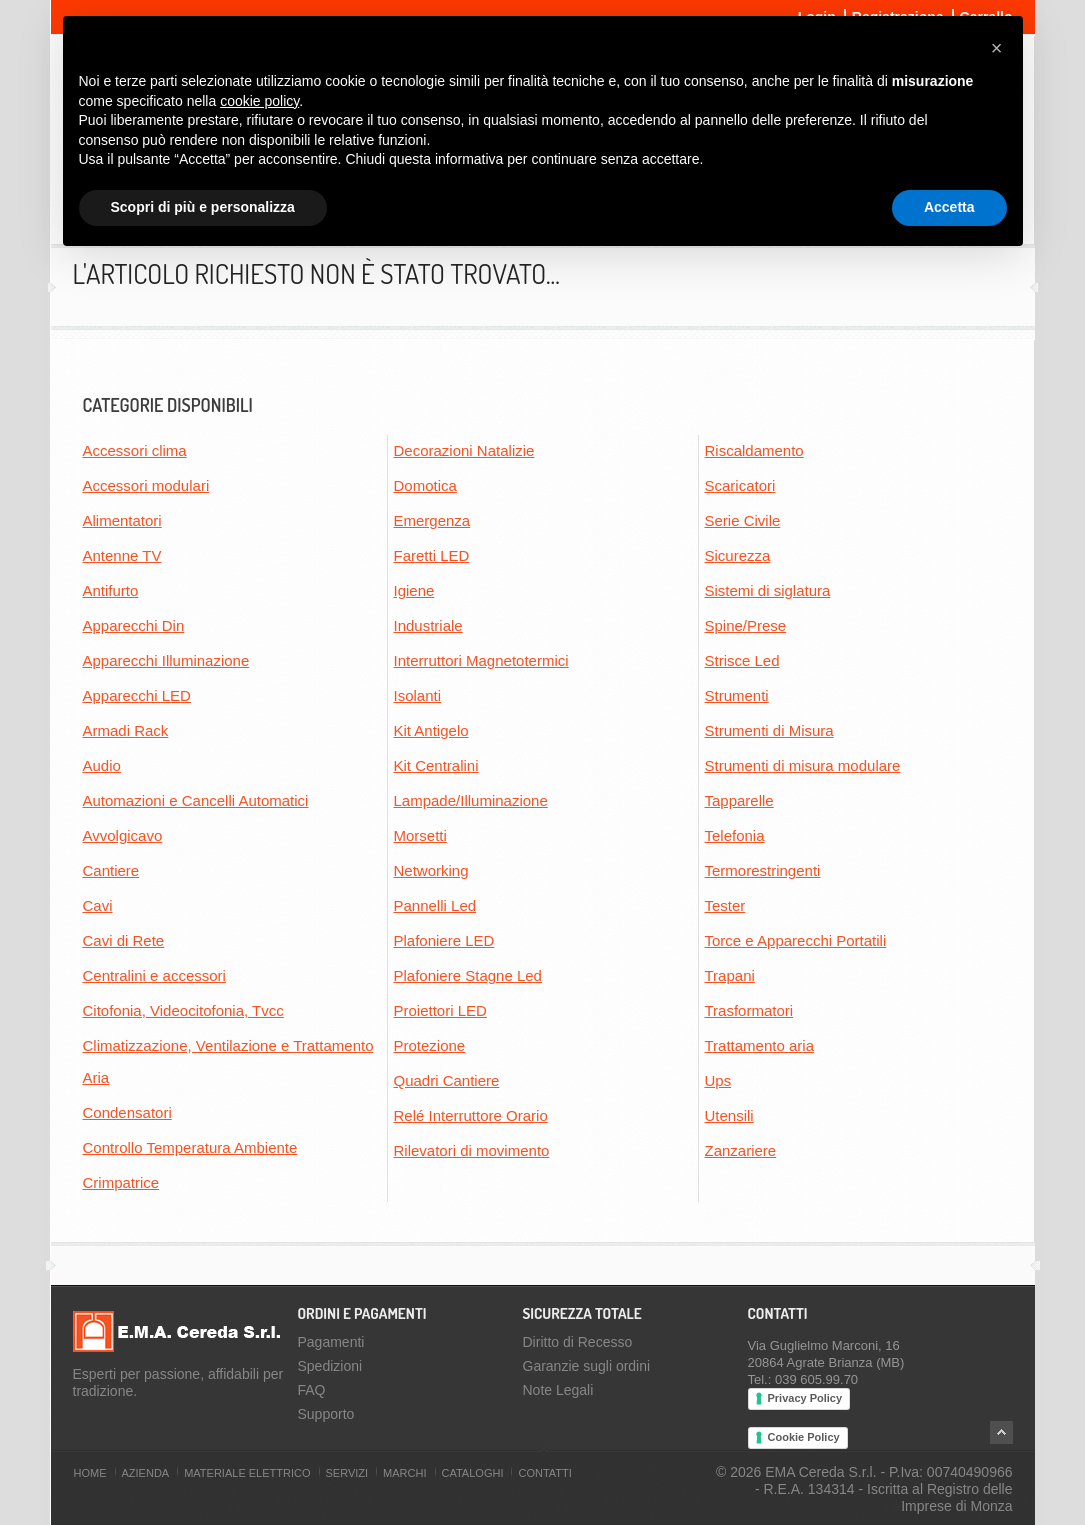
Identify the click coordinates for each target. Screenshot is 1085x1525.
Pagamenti (331, 1342)
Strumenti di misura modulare (803, 765)
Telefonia (735, 835)
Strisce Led (742, 660)
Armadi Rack (126, 730)
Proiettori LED (440, 1010)
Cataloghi (473, 1473)
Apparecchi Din (134, 625)
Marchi (404, 1473)
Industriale (428, 625)
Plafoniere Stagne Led (468, 975)
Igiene (414, 590)
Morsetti (420, 835)
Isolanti (418, 695)
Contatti (544, 1473)
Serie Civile (743, 520)
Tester (725, 905)
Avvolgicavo (123, 835)
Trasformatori (749, 1010)
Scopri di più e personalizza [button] (203, 207)
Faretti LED (432, 555)
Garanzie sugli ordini (587, 1366)
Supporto (326, 1414)
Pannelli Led (435, 905)
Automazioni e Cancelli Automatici (196, 800)
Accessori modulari (146, 485)
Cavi (98, 905)
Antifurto (111, 590)
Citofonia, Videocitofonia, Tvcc (183, 1010)
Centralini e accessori (154, 975)
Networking (431, 870)
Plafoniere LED (444, 940)
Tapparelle (739, 800)
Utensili (729, 1115)
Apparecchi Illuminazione (166, 660)
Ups (718, 1080)
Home (90, 1473)
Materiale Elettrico (247, 1473)
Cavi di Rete (124, 940)
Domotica (425, 485)
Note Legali (558, 1390)
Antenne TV (122, 555)
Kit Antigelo (431, 730)
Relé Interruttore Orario (471, 1115)
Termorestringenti (763, 870)
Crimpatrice (121, 1182)
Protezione (430, 1045)
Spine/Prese (746, 625)
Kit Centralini (436, 765)
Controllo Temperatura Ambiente (190, 1147)
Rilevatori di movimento (472, 1150)
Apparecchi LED (137, 695)
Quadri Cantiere (447, 1080)
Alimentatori (122, 520)
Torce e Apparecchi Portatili (796, 940)
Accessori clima (135, 450)
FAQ (312, 1390)
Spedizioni (330, 1366)
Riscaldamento (754, 450)
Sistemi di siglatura (768, 590)
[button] (997, 48)
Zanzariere (741, 1150)
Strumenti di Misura (769, 730)
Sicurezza (738, 555)
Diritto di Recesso (578, 1342)
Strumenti (737, 695)
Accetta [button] (949, 207)
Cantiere (111, 870)
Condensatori (127, 1112)
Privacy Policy (805, 1398)
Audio (102, 765)
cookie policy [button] (259, 101)
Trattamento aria (760, 1045)
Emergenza (432, 520)
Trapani (730, 975)
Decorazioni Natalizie (464, 450)
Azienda (146, 1473)
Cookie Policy (804, 1437)
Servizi (347, 1473)
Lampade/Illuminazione (471, 800)
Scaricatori (740, 485)
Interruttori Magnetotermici (481, 660)
